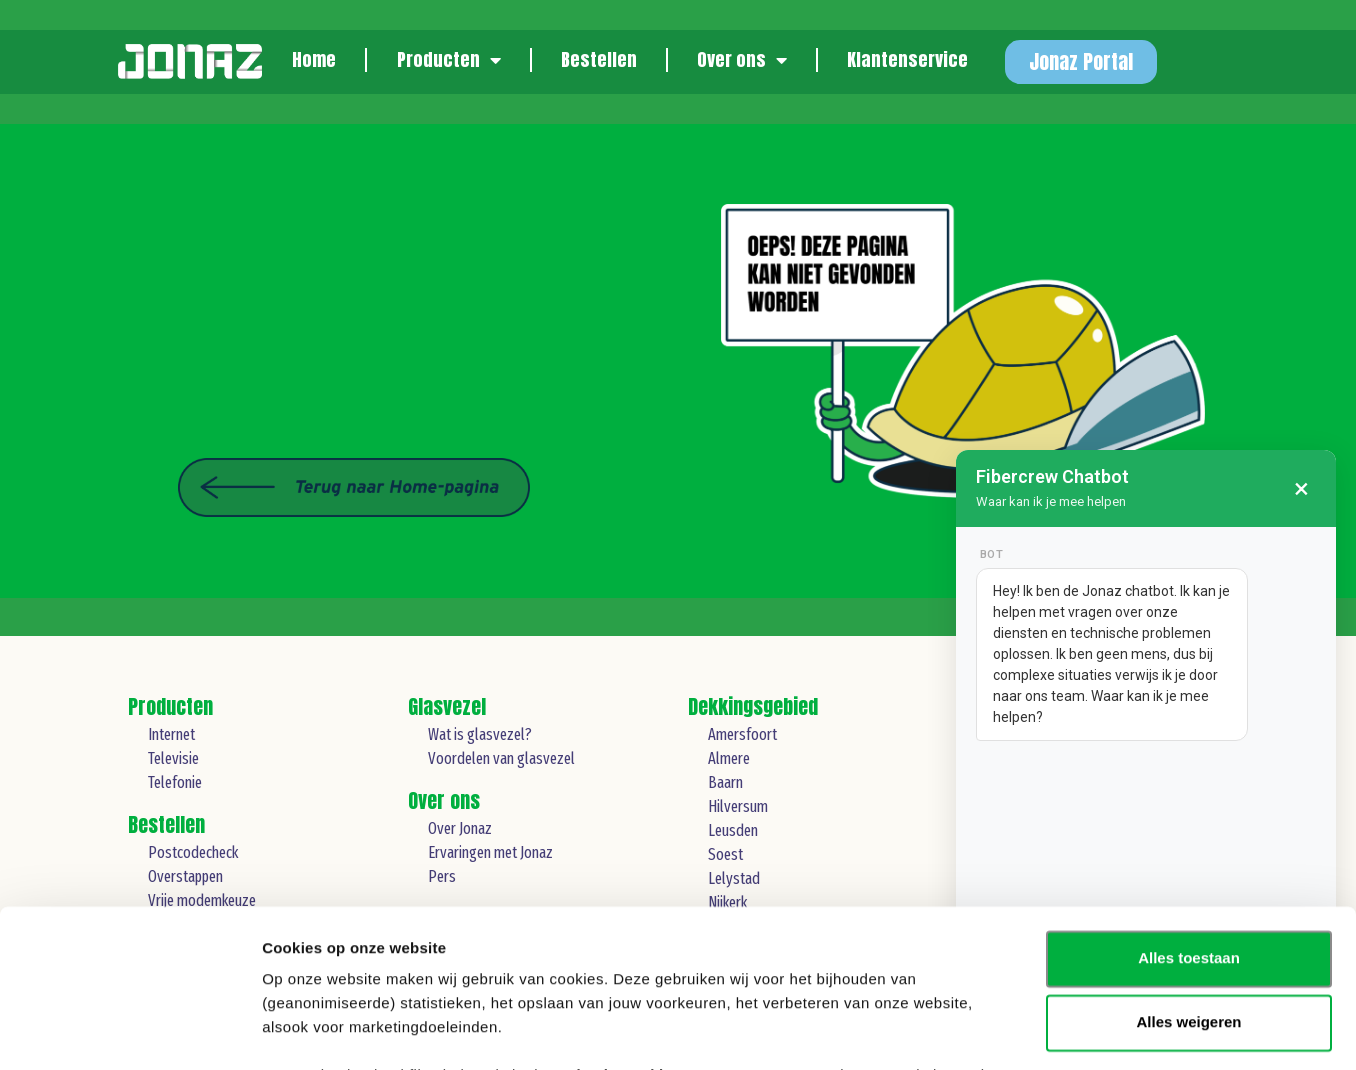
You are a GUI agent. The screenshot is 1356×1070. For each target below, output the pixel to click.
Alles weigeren (1188, 874)
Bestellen (599, 59)
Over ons (742, 60)
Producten (449, 60)
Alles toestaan (1189, 810)
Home (314, 59)
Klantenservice (907, 59)
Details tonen (309, 1030)
